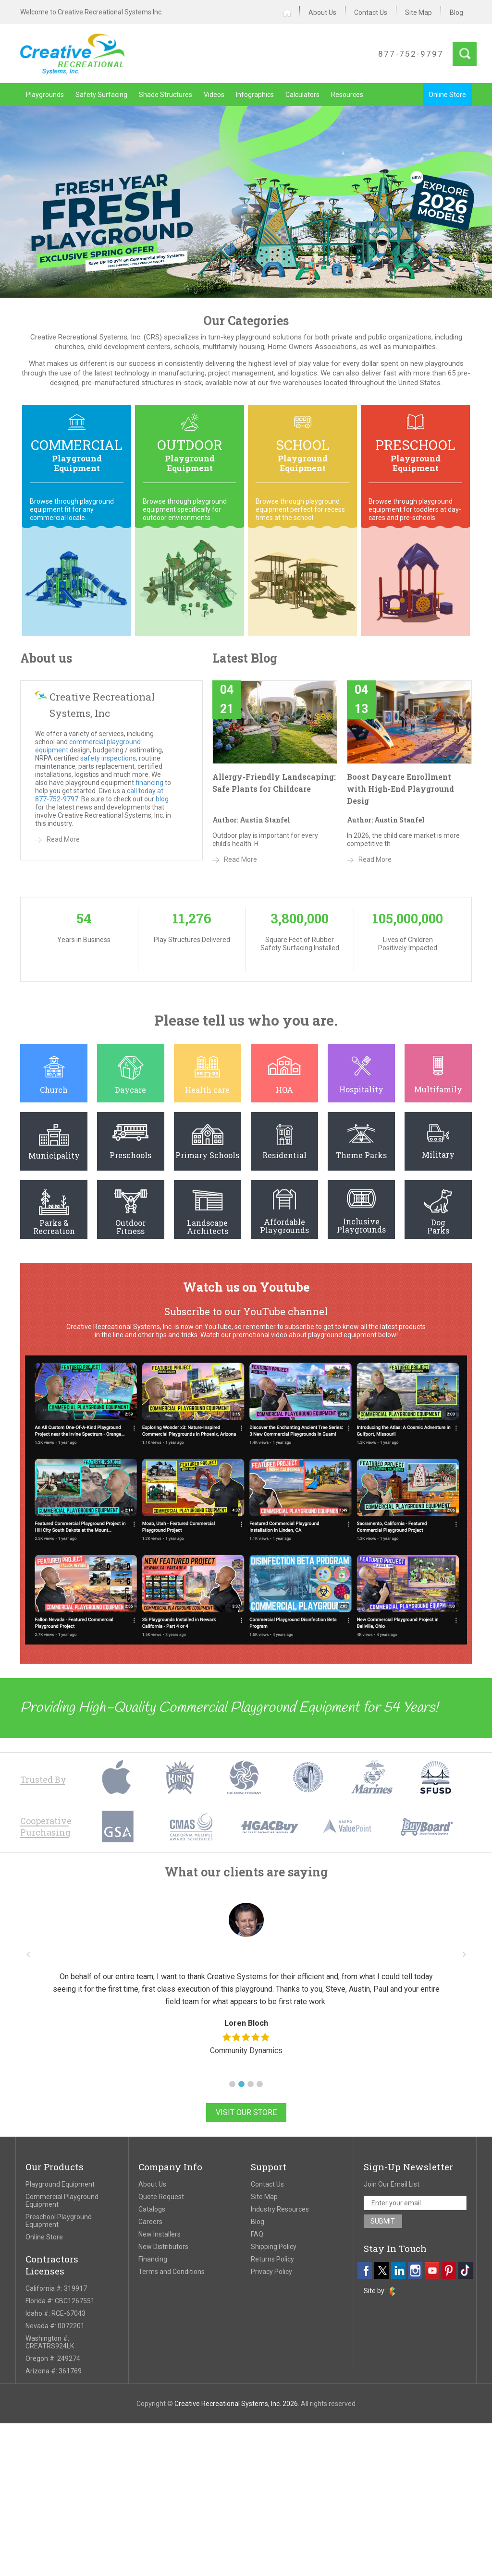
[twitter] (381, 2270)
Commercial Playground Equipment (61, 2200)
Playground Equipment (60, 2184)
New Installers (159, 2234)
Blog (456, 12)
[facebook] (364, 2270)
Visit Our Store (246, 2112)
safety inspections (108, 758)
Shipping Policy (273, 2246)
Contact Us (370, 12)
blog (162, 799)
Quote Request (161, 2197)
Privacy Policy (271, 2271)
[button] (232, 2084)
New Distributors (163, 2246)
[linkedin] (398, 2270)
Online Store (447, 94)
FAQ (257, 2234)
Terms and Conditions (171, 2271)
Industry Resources (280, 2209)
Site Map (418, 12)
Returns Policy (272, 2259)
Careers (150, 2221)
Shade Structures (165, 94)
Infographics (255, 94)
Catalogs (151, 2209)
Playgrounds (45, 94)
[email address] (415, 2203)
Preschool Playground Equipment (58, 2220)
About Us (322, 12)
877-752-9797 (410, 54)
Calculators (302, 94)
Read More (63, 839)
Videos (214, 94)
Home (291, 12)
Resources (347, 94)
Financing (152, 2259)
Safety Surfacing (101, 94)
